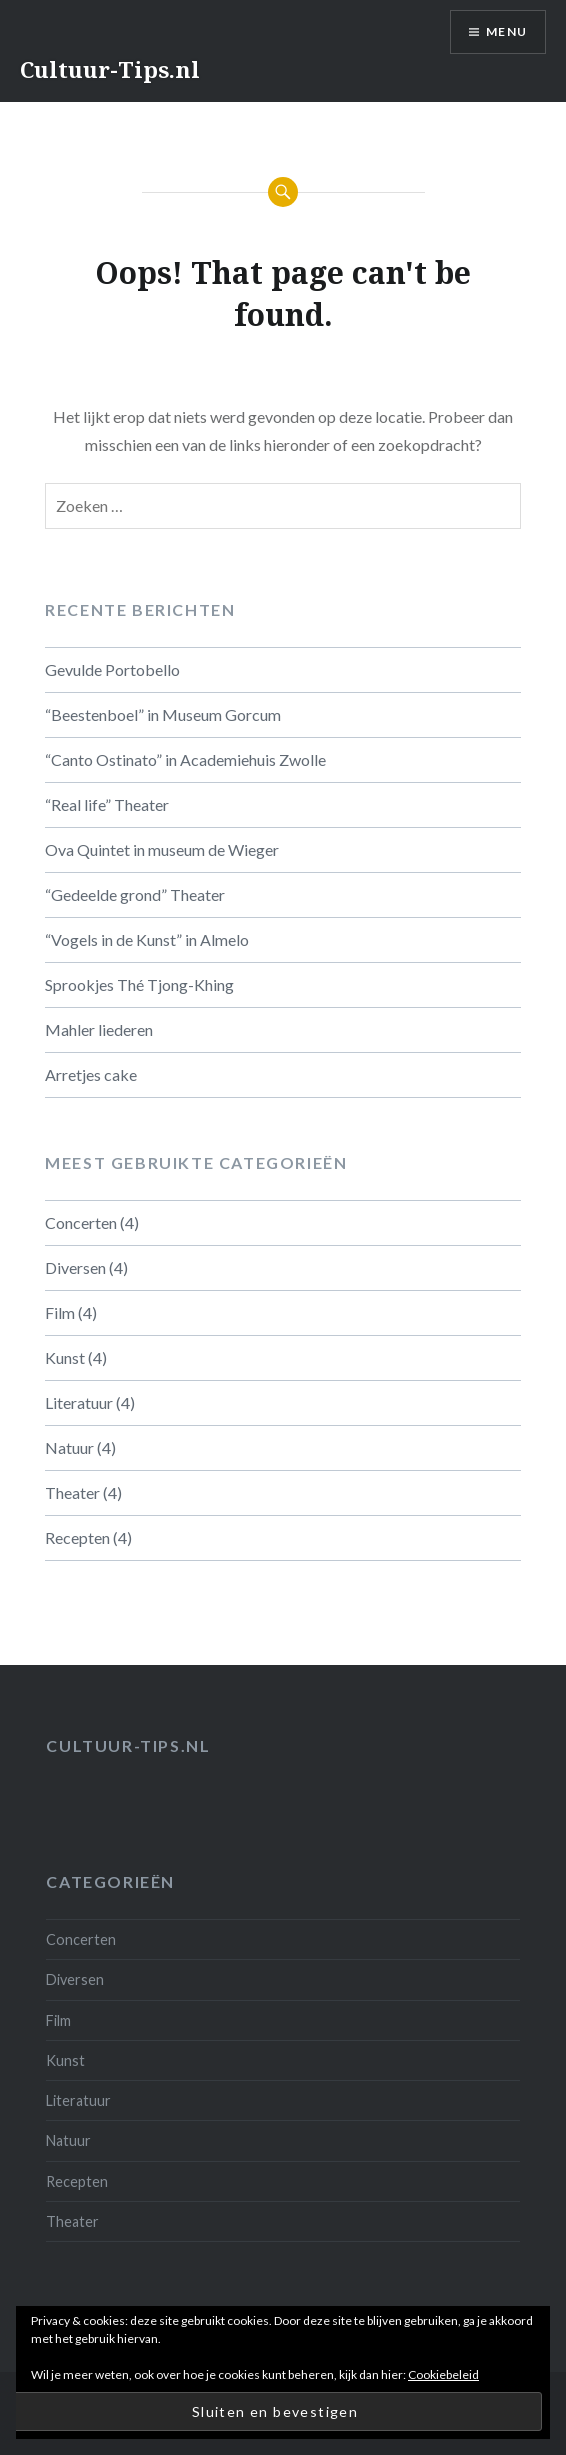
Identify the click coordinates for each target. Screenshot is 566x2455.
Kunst (65, 1357)
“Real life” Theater (107, 804)
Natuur (69, 1447)
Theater (72, 1492)
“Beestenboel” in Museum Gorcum (163, 714)
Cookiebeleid (443, 2374)
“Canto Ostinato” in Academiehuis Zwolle (185, 759)
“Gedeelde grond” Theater (135, 894)
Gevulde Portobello (112, 669)
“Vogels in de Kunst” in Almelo (147, 939)
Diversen (75, 1267)
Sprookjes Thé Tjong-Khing (139, 984)
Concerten (81, 1222)
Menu (506, 31)
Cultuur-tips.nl (128, 1745)
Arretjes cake (91, 1074)
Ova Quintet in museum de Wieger (162, 849)
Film (60, 1312)
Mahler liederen (99, 1029)
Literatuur (79, 1402)
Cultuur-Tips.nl (110, 69)
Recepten (77, 1537)
